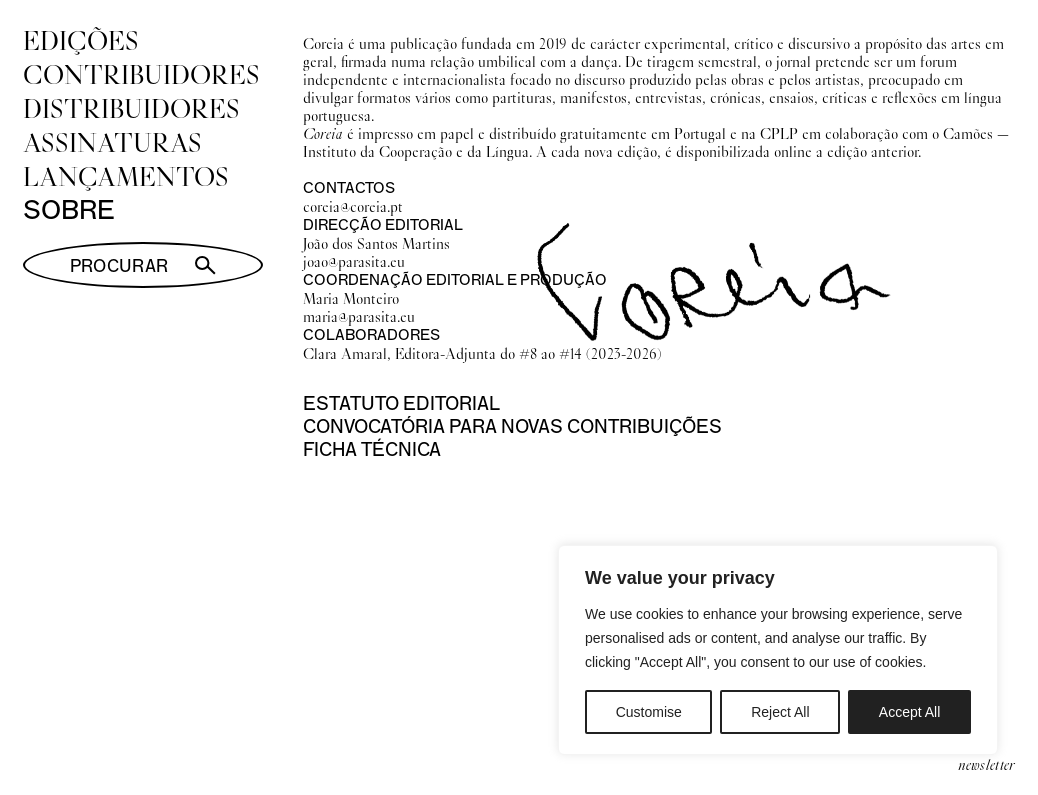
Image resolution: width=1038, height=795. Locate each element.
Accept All (909, 712)
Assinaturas (112, 142)
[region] (778, 650)
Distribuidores (131, 108)
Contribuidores (141, 74)
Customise (649, 712)
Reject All (780, 712)
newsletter (987, 764)
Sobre (69, 210)
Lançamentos (126, 176)
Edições (81, 40)
